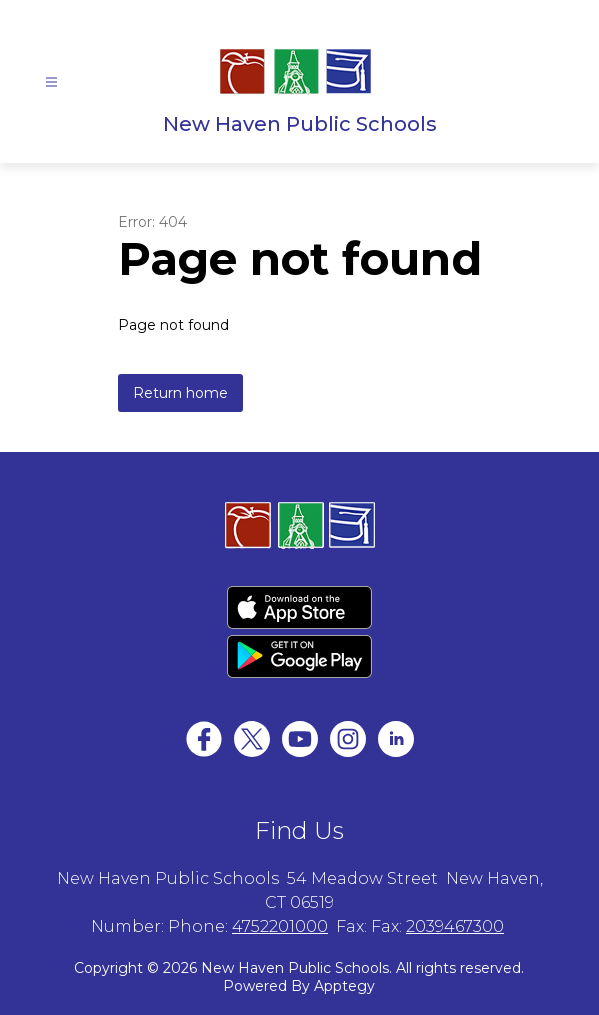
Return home (180, 393)
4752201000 (280, 926)
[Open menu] (51, 82)
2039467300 (455, 926)
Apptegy (344, 986)
